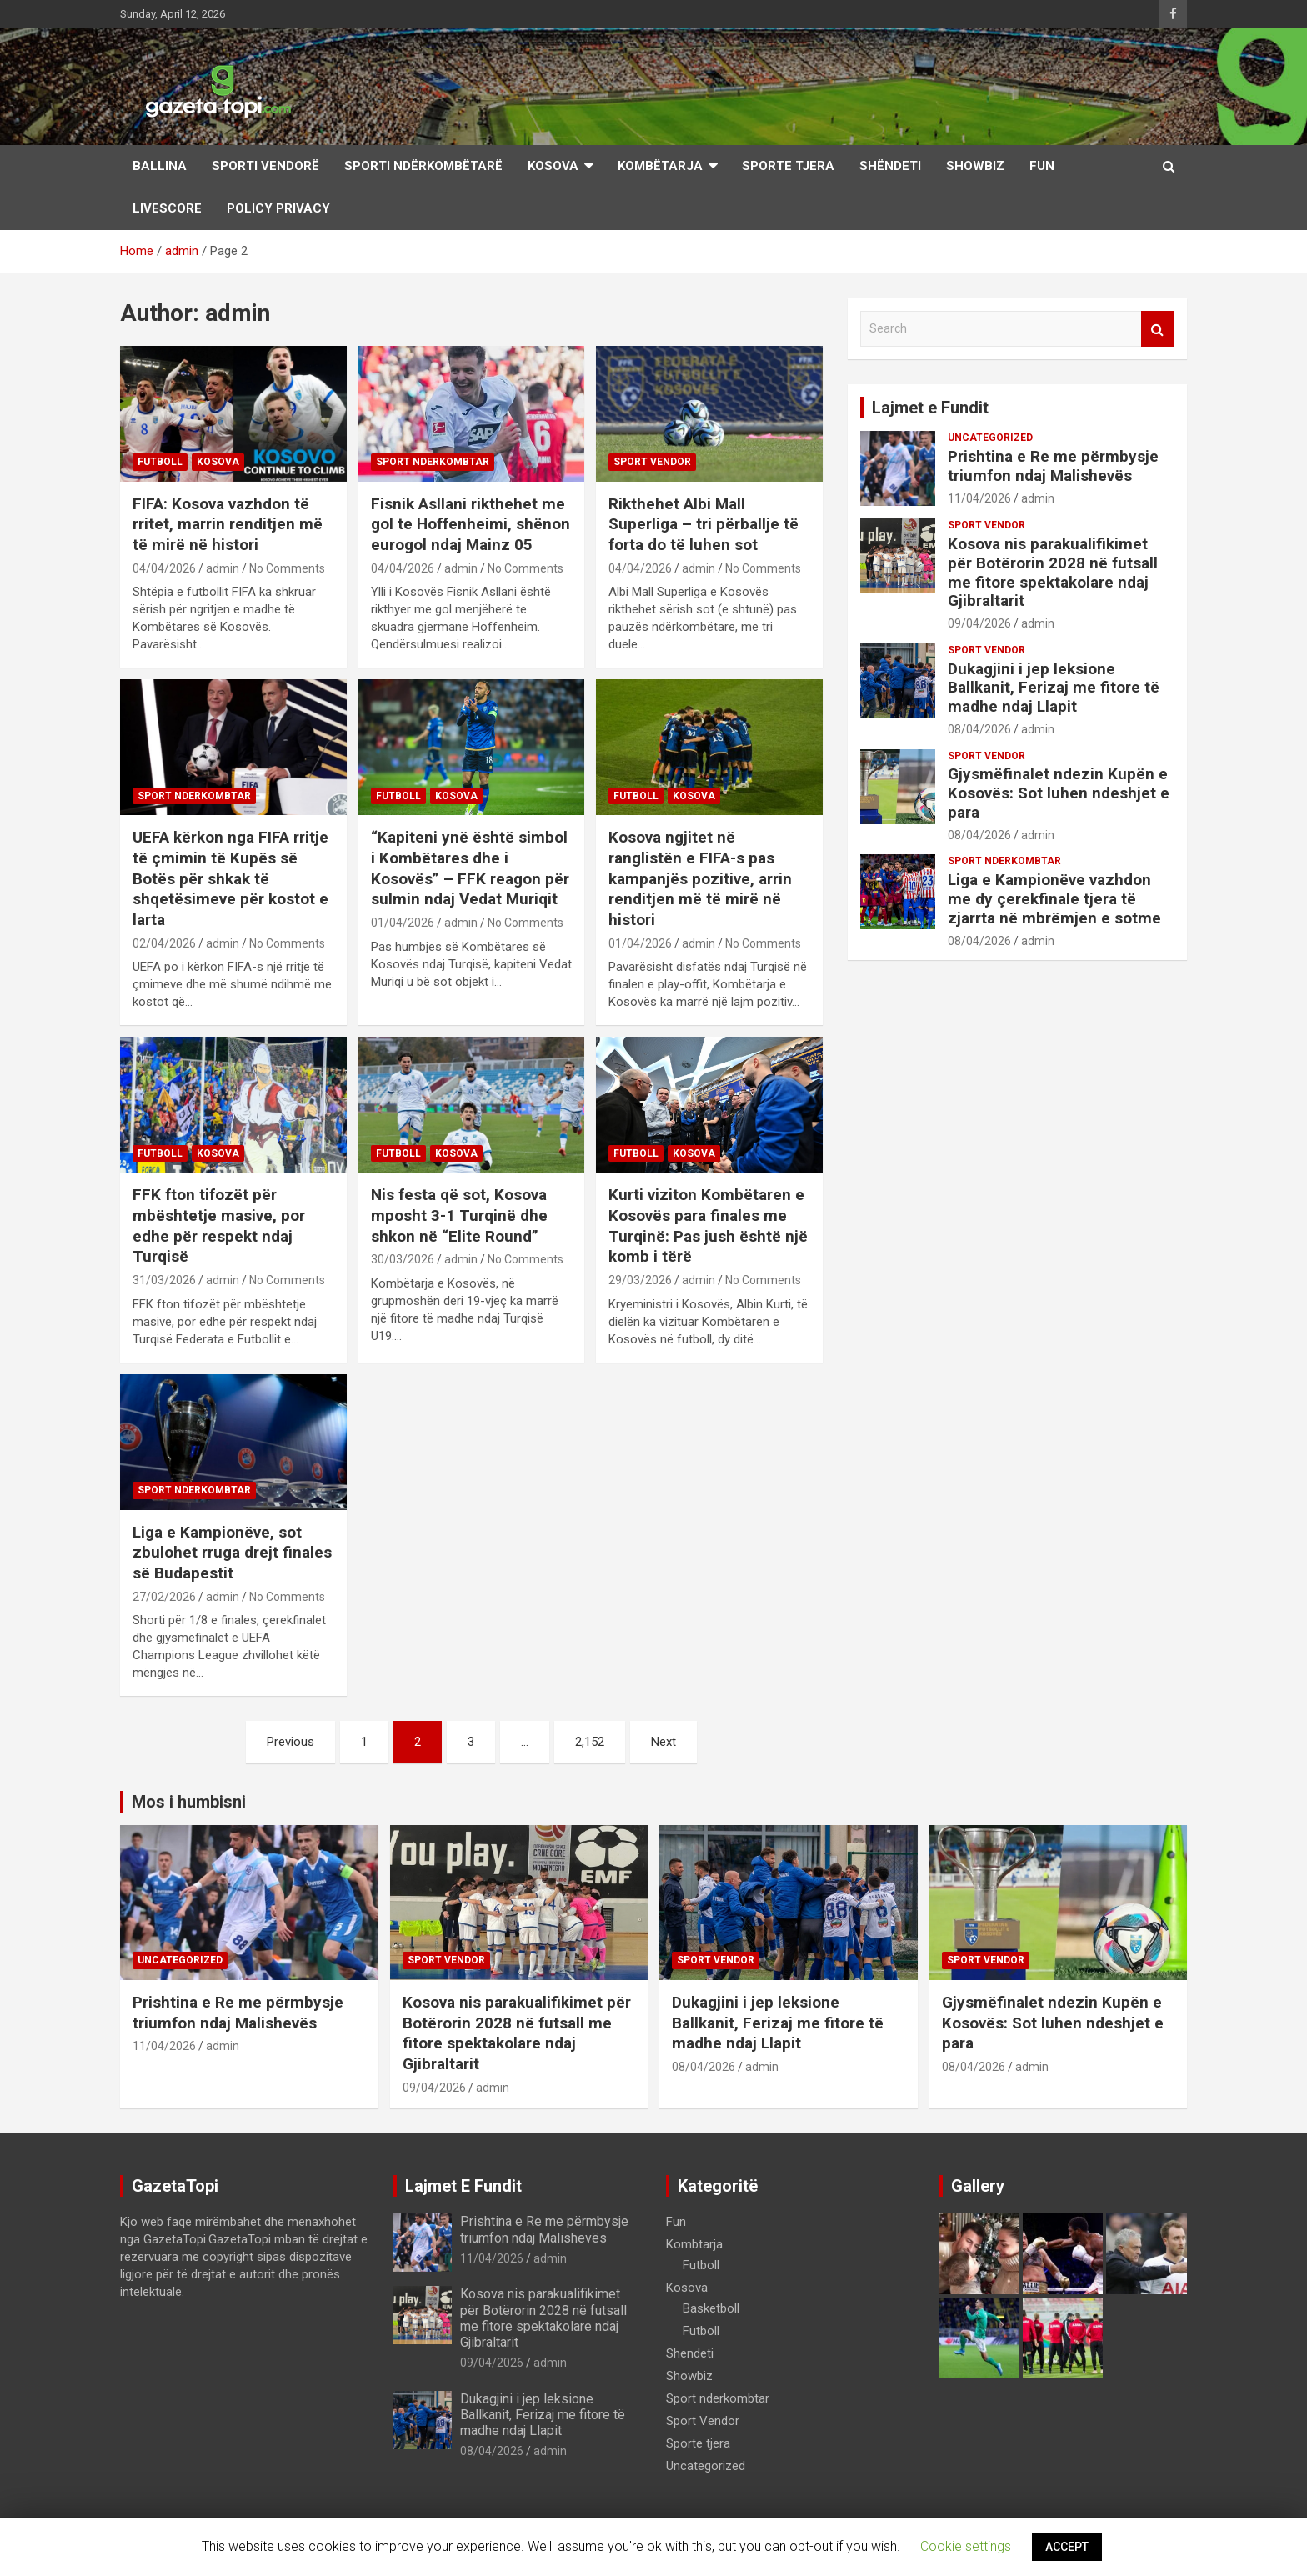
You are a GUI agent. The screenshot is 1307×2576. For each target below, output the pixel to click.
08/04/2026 (979, 729)
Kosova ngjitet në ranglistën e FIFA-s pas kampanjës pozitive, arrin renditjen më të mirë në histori (700, 878)
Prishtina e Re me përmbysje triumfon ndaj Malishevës (1053, 466)
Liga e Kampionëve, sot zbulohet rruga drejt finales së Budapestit (232, 1553)
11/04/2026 (979, 498)
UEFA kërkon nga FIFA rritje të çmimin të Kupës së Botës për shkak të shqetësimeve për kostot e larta (230, 878)
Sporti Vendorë (265, 165)
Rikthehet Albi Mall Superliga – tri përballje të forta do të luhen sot (703, 524)
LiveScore (167, 208)
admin (222, 568)
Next (663, 1741)
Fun (1041, 165)
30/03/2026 (402, 1259)
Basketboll (711, 2308)
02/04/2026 (164, 943)
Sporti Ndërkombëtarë (423, 165)
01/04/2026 (402, 922)
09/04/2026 (979, 623)
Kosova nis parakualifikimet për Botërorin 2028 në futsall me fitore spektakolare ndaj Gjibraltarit (1053, 572)
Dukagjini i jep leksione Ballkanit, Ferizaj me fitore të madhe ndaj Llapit (1053, 688)
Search (1157, 329)
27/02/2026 (164, 1596)
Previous (290, 1741)
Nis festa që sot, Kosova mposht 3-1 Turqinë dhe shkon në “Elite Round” (459, 1215)
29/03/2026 (640, 1280)
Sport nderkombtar (432, 462)
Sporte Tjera (788, 165)
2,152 (589, 1741)
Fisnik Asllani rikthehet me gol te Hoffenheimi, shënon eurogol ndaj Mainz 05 (470, 524)
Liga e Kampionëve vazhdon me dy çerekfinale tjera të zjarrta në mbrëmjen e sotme (1054, 899)
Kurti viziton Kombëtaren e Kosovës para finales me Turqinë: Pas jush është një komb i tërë (708, 1225)
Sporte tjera (698, 2443)
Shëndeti (890, 165)
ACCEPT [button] (1067, 2546)
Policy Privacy (278, 208)
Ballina (160, 165)
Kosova (553, 165)
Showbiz (975, 165)
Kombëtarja (660, 165)
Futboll (160, 462)
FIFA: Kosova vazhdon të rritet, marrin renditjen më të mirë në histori (228, 524)
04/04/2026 (164, 568)
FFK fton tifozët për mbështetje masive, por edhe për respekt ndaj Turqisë (219, 1225)
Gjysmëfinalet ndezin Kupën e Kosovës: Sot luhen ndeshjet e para (1058, 793)
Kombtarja (694, 2244)
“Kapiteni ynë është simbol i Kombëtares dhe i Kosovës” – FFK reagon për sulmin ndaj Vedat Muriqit (470, 868)
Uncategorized (990, 437)
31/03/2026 (164, 1280)
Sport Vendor (652, 462)
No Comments (287, 568)
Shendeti (690, 2353)
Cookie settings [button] (965, 2546)
